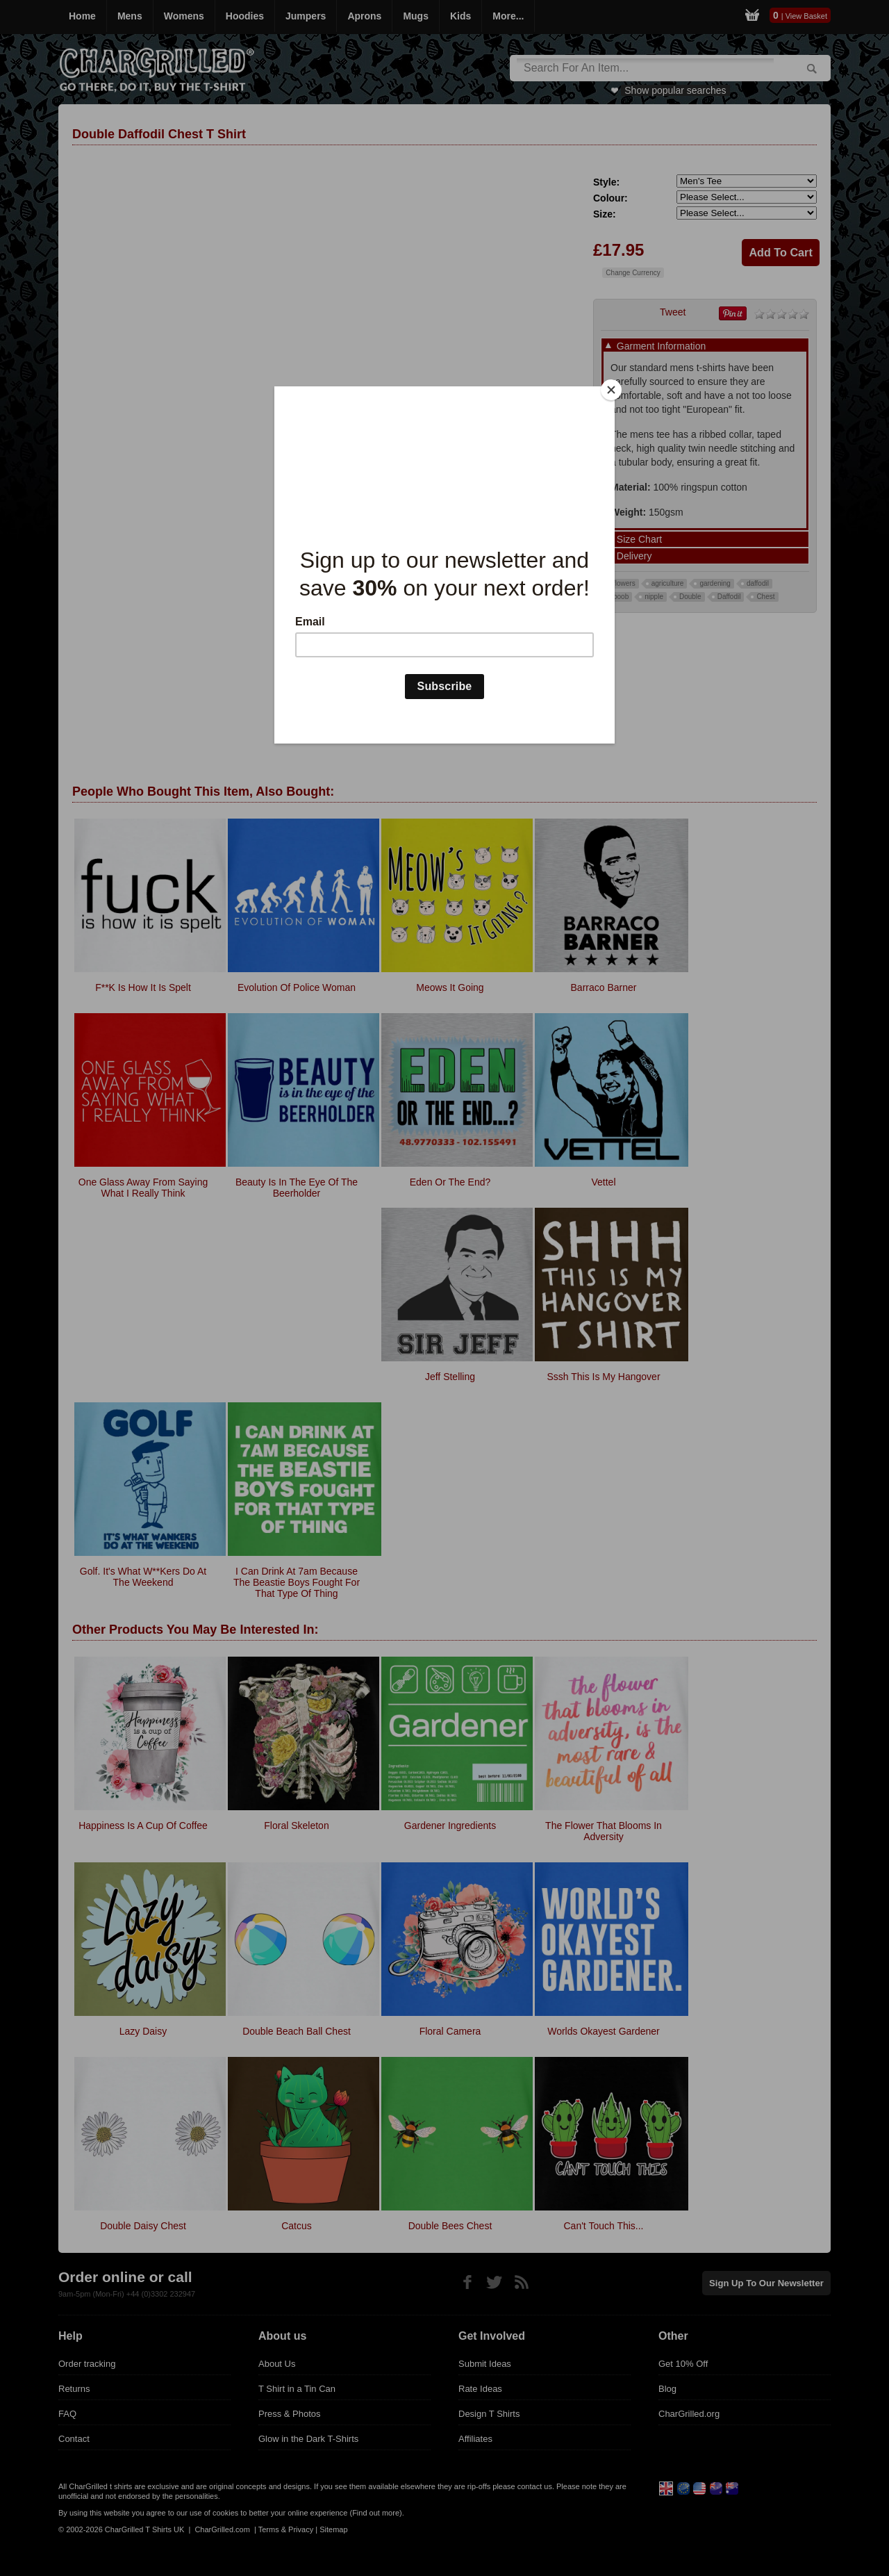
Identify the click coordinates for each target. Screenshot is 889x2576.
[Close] (611, 389)
